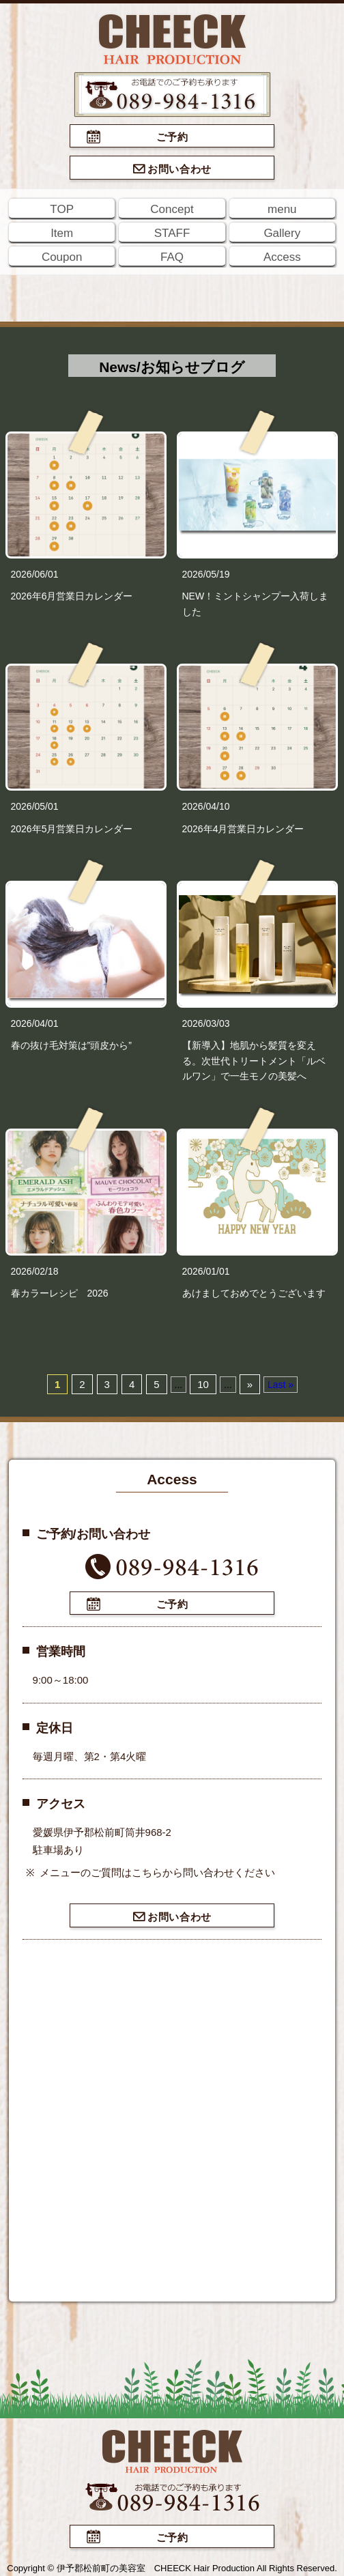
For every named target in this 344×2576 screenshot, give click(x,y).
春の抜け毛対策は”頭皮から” (71, 1045)
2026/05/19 (206, 574)
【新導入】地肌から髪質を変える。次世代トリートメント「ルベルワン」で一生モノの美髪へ (254, 1060)
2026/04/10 (206, 806)
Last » (280, 1384)
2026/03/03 (206, 1023)
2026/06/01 (35, 574)
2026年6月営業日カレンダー (72, 596)
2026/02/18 (35, 1271)
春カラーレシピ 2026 (60, 1293)
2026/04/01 (35, 1023)
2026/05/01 (35, 806)
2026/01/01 (206, 1271)
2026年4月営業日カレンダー (243, 828)
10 (203, 1384)
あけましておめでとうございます (254, 1293)
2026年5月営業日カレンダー (72, 828)
